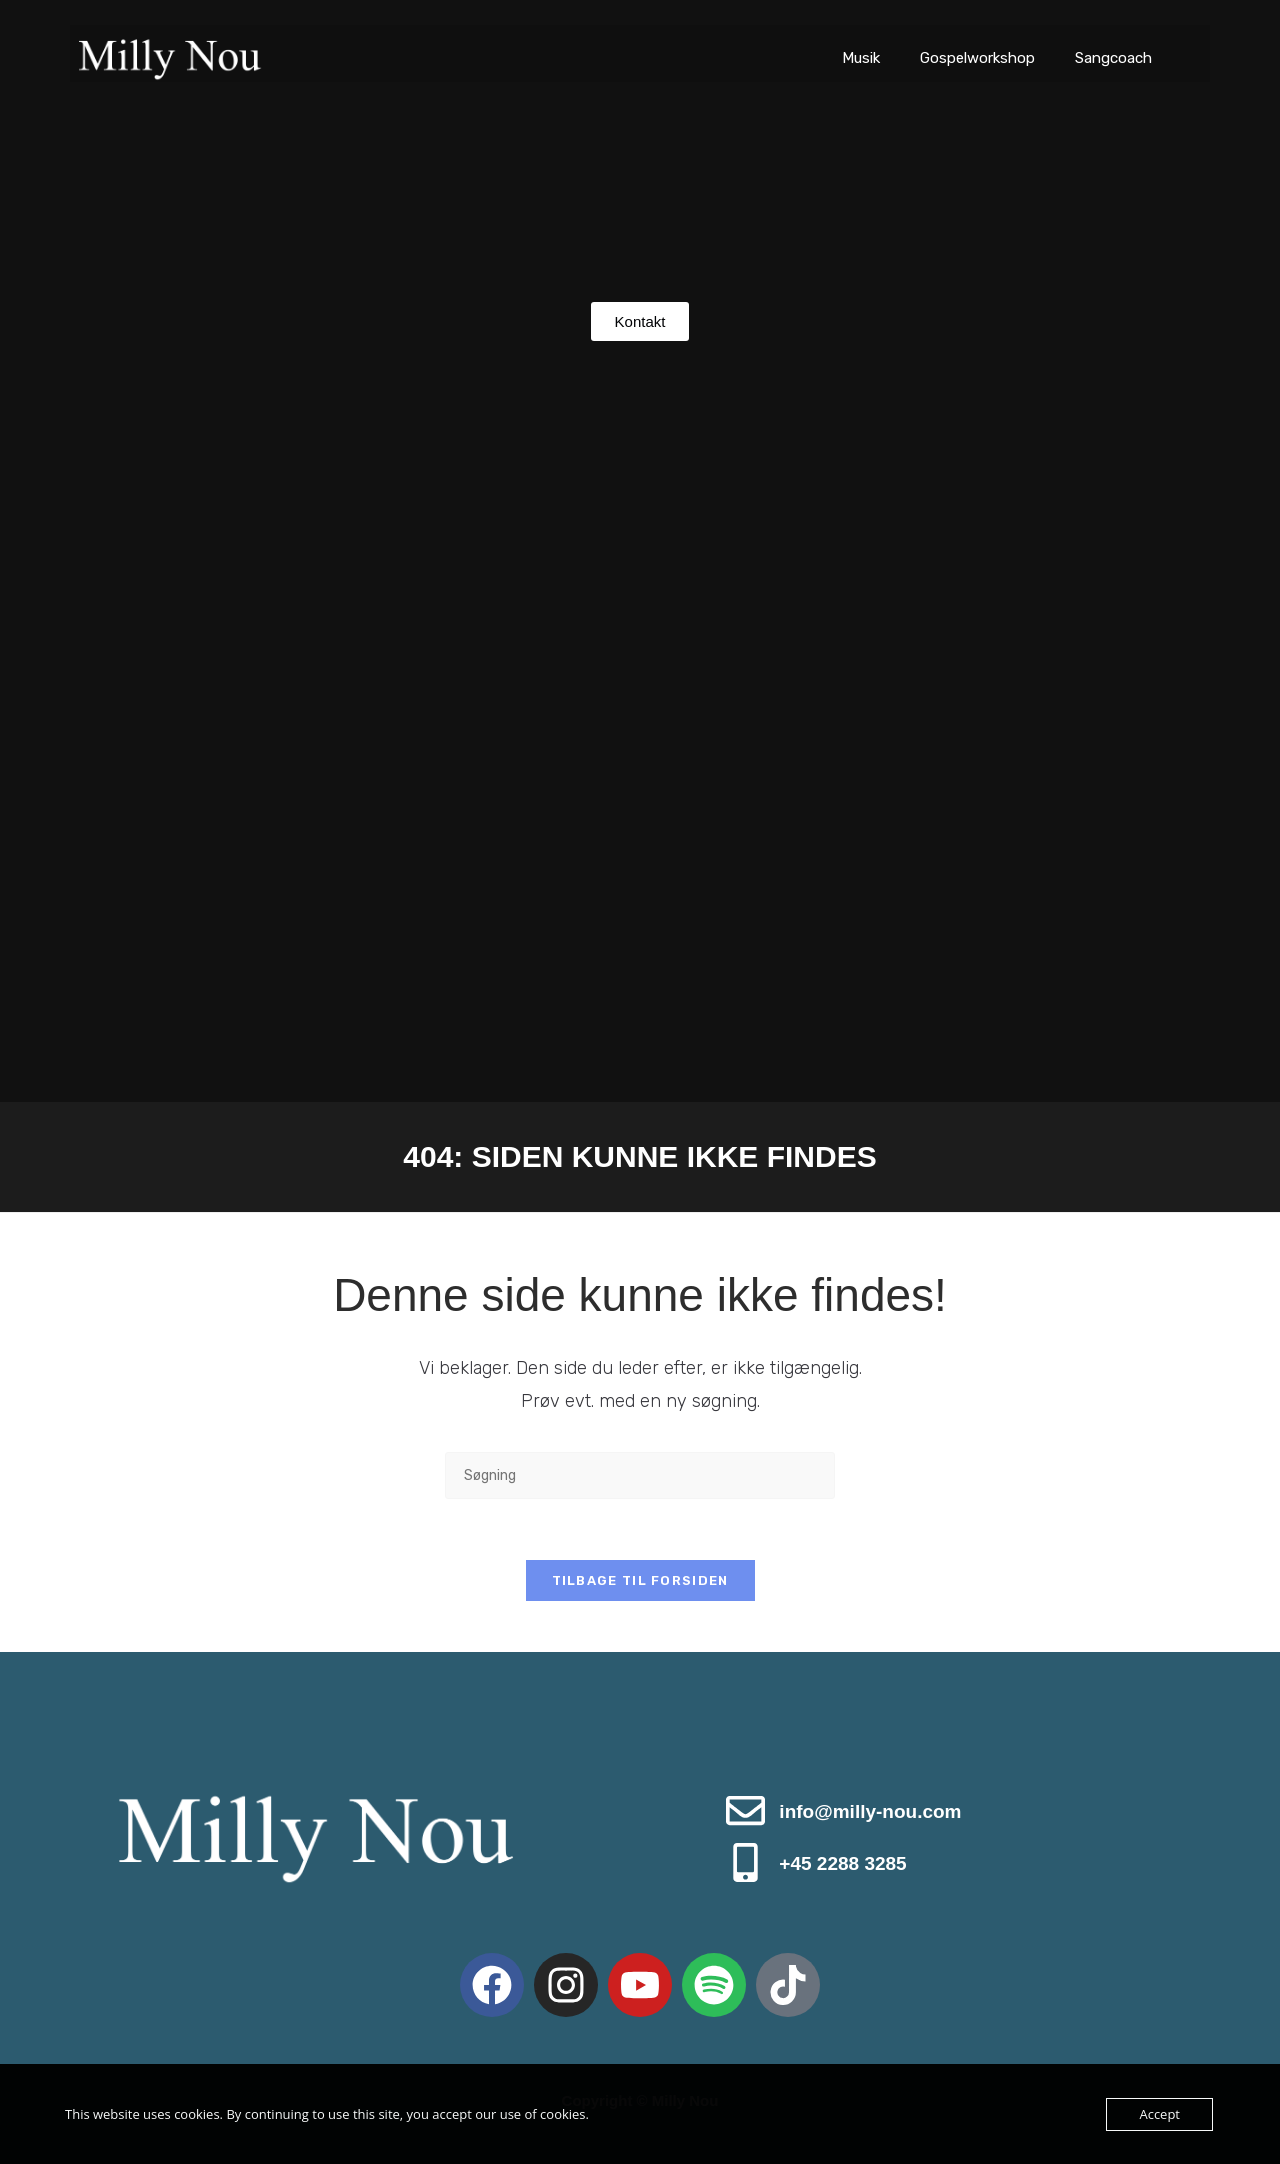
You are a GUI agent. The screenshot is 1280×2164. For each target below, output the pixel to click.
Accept (1159, 2114)
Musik (861, 58)
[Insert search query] (640, 1475)
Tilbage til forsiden (640, 1580)
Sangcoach (1113, 58)
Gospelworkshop (977, 58)
